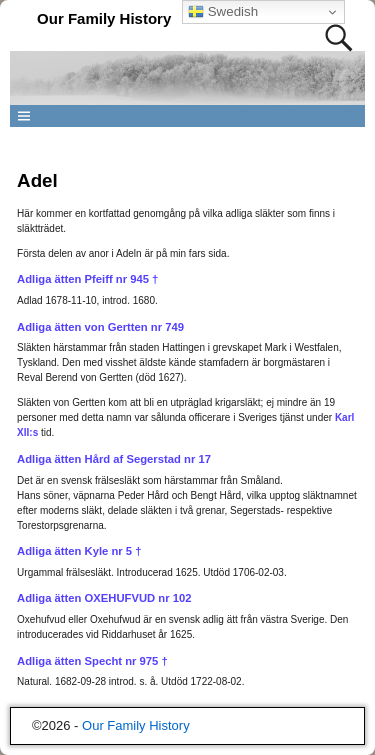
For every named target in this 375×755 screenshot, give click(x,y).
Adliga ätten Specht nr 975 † (92, 661)
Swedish (223, 12)
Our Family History (104, 18)
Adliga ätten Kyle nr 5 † (79, 551)
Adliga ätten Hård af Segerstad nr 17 (114, 459)
